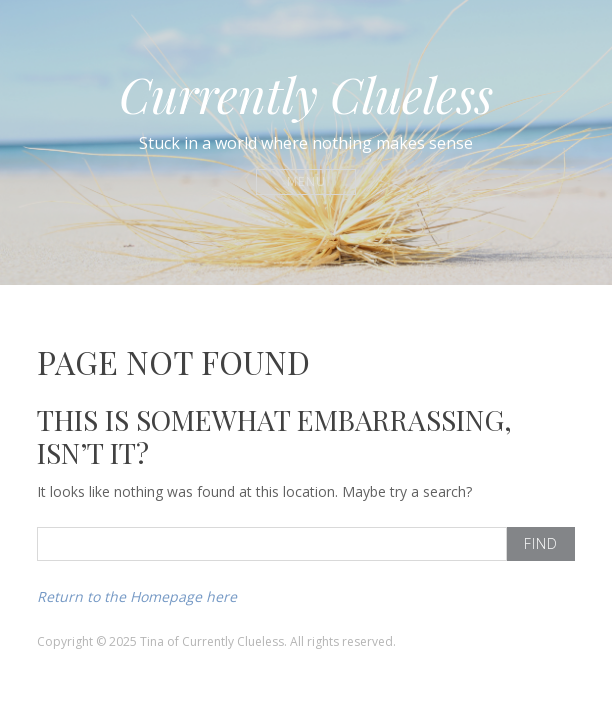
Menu (306, 181)
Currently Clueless (306, 94)
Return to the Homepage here (137, 596)
